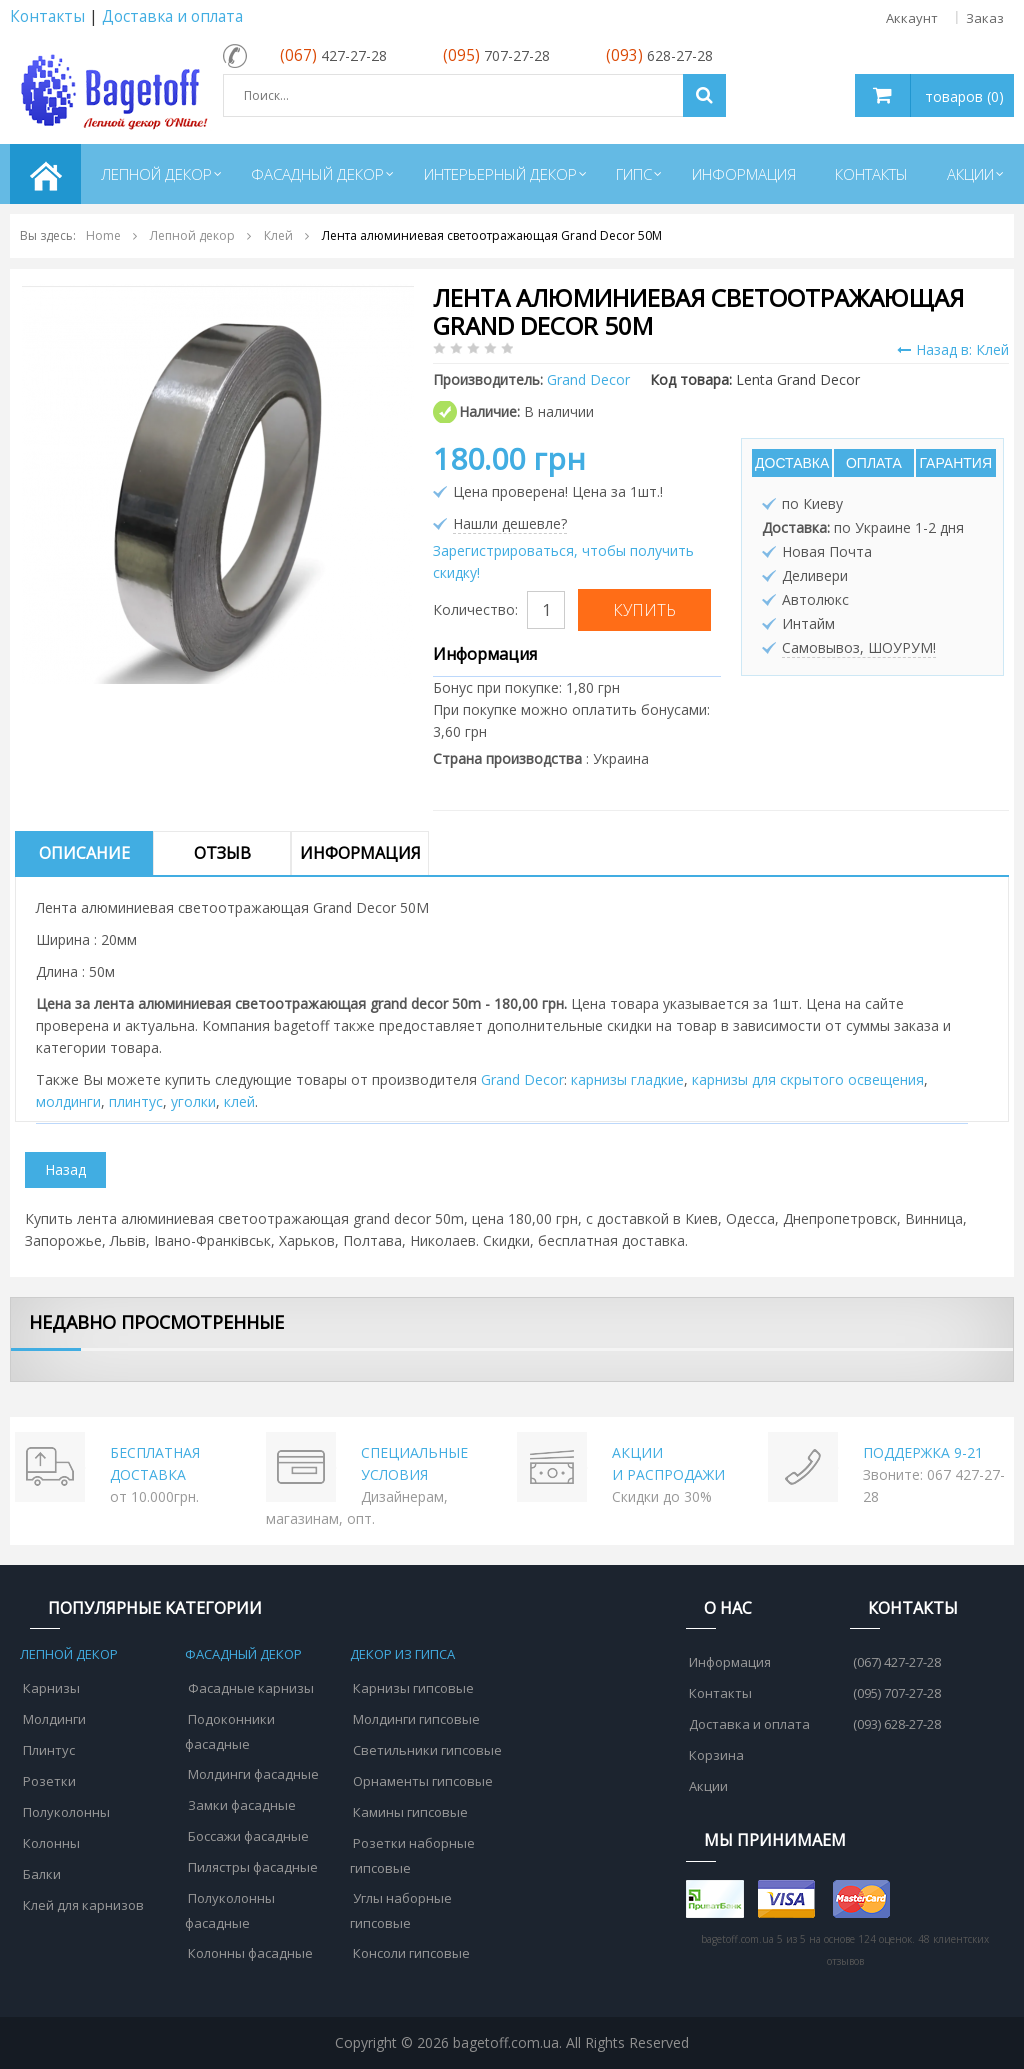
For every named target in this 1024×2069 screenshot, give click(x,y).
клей (239, 1101)
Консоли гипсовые (411, 1953)
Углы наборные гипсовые (401, 1910)
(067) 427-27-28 (897, 1662)
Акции (708, 1786)
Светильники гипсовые (427, 1750)
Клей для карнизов (83, 1905)
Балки (42, 1874)
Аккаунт (912, 18)
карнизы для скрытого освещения (808, 1079)
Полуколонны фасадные (230, 1910)
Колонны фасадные (250, 1953)
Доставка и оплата (172, 16)
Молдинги (54, 1719)
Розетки (49, 1781)
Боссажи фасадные (248, 1836)
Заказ (985, 18)
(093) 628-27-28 (897, 1724)
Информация (360, 853)
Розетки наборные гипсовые (412, 1855)
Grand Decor (522, 1079)
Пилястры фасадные (253, 1867)
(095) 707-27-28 (897, 1693)
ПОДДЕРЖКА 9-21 (923, 1452)
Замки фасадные (242, 1805)
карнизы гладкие (627, 1079)
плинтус (136, 1101)
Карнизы (51, 1688)
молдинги (68, 1101)
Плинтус (49, 1750)
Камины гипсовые (410, 1812)
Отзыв (222, 853)
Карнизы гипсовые (413, 1688)
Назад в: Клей (953, 349)
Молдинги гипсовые (416, 1719)
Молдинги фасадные (253, 1774)
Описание (84, 853)
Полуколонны (66, 1812)
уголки (193, 1101)
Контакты (47, 16)
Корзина (716, 1755)
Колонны (51, 1843)
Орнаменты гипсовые (423, 1781)
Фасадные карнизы (251, 1688)
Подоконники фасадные (230, 1731)
